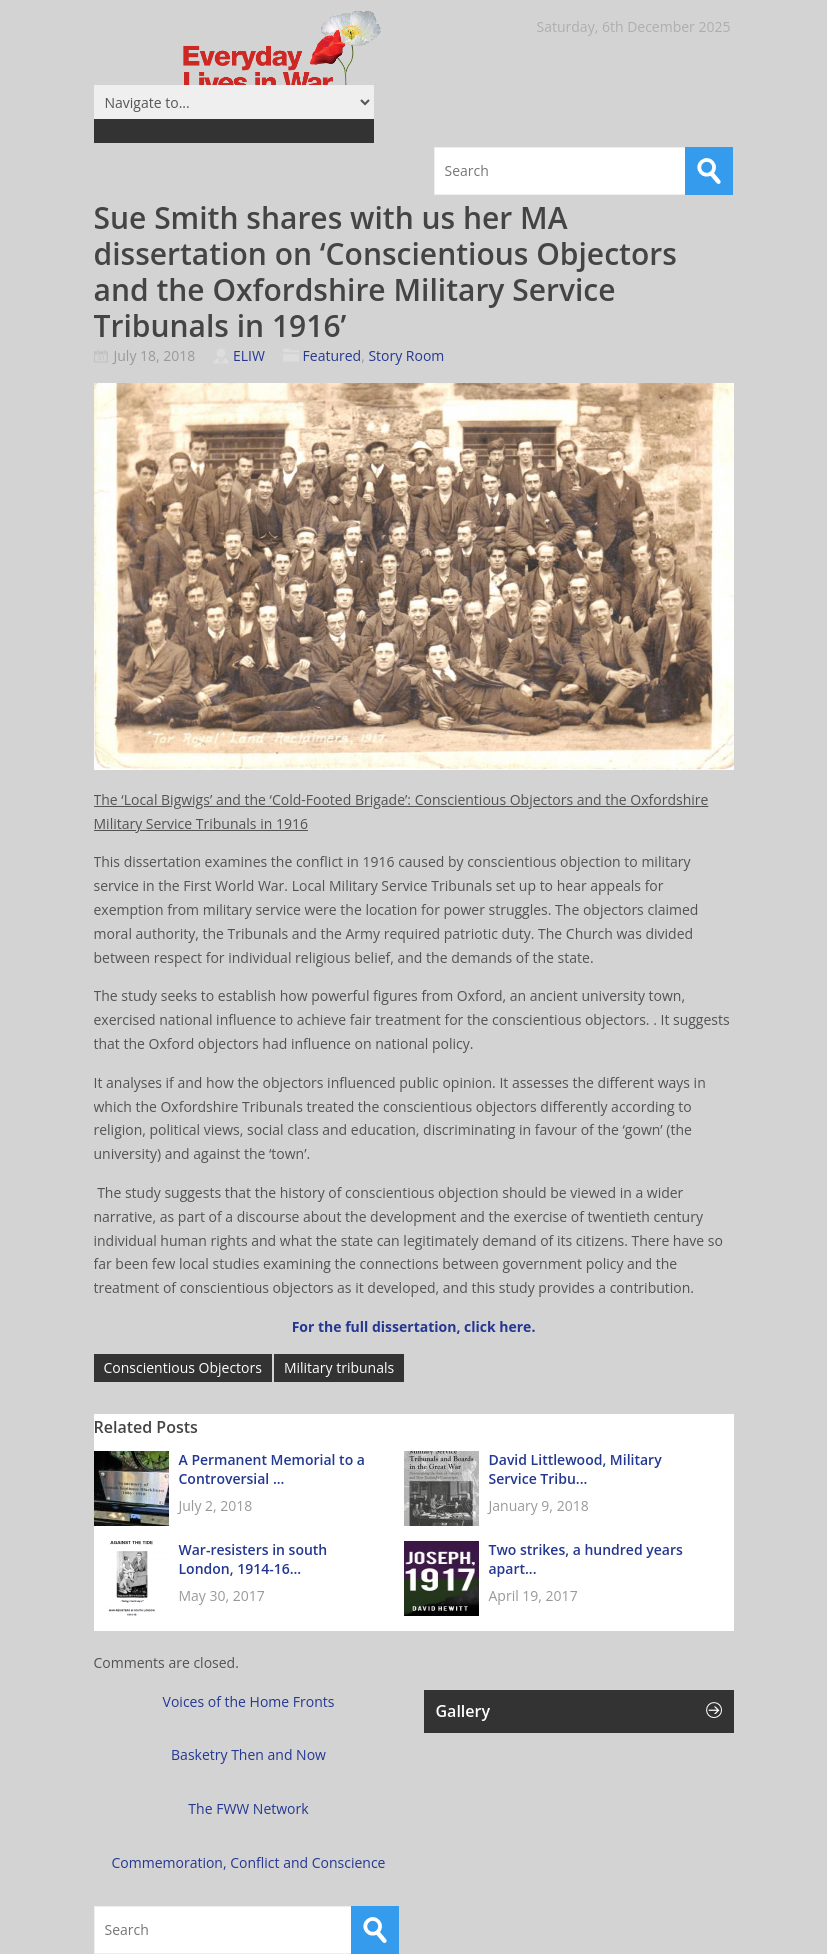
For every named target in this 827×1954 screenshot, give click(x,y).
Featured (332, 355)
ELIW (249, 355)
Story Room (406, 355)
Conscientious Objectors (183, 1367)
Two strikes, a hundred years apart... (586, 1559)
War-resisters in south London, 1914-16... (253, 1559)
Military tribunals (339, 1367)
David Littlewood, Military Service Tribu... (575, 1469)
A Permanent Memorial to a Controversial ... (272, 1469)
